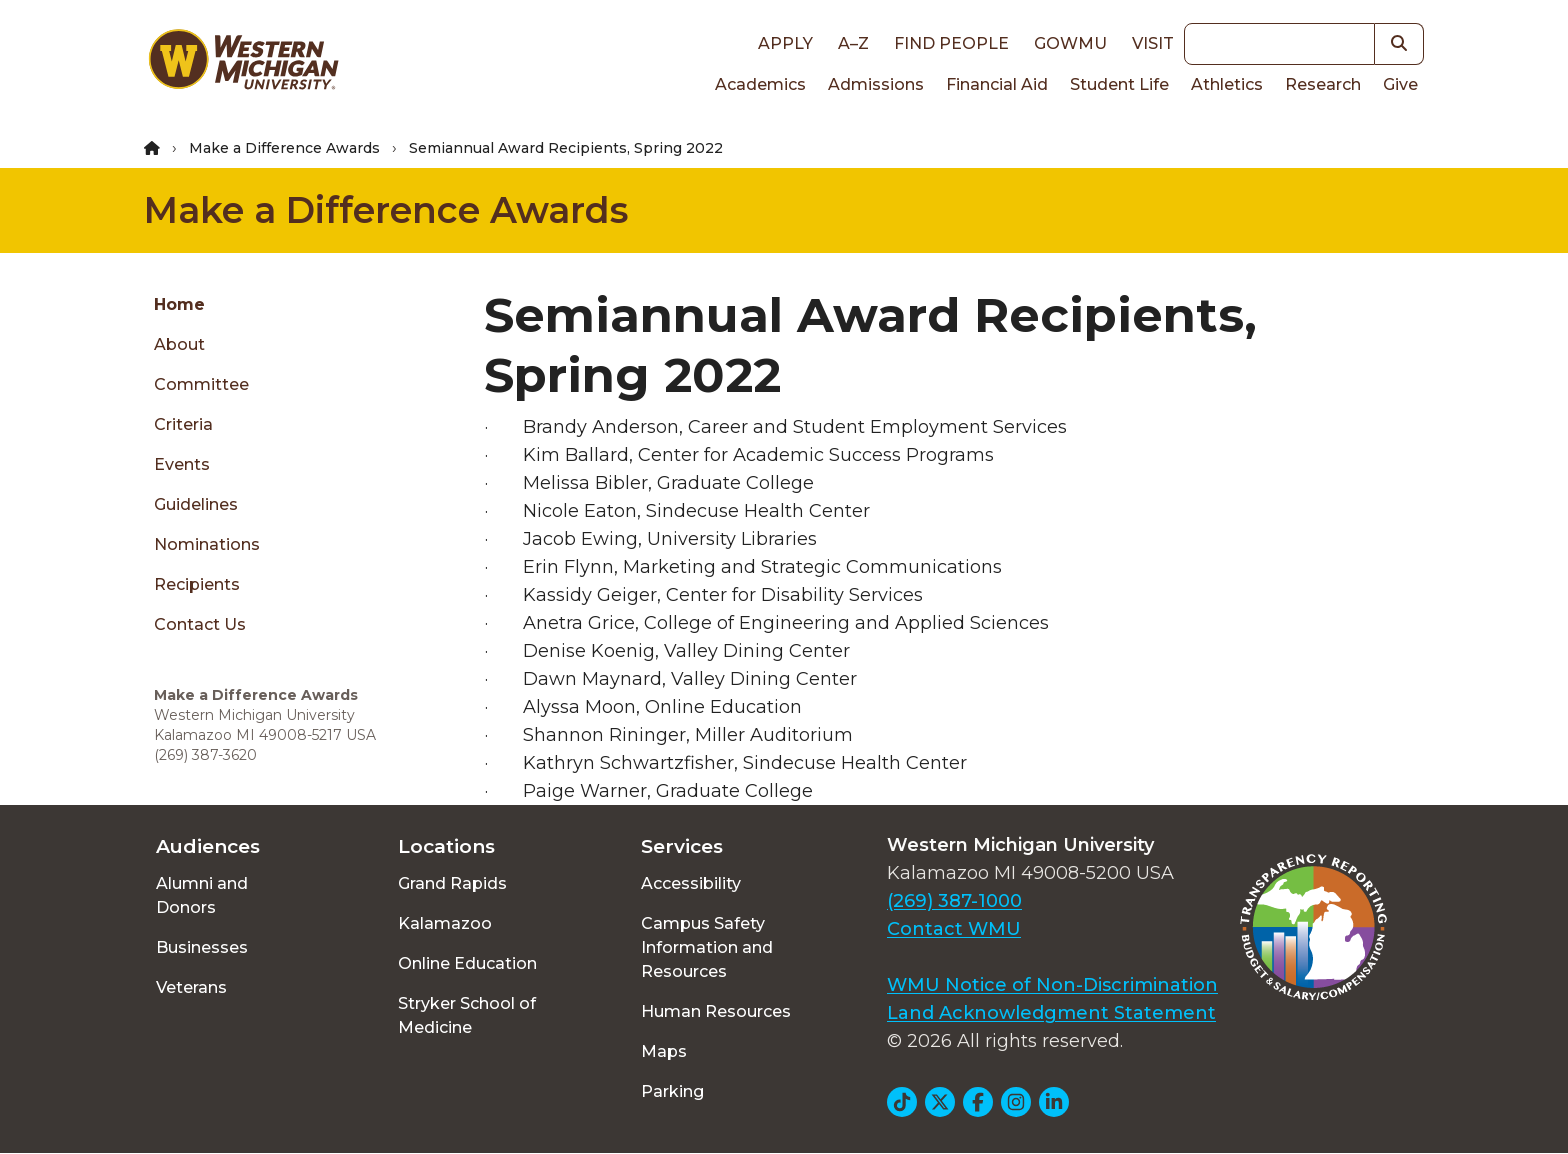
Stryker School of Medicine (467, 1015)
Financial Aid (997, 84)
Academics (760, 84)
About (179, 344)
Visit (1153, 43)
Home (179, 304)
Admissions (876, 84)
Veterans (191, 987)
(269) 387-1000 (954, 901)
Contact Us (200, 624)
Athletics (1227, 84)
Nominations (207, 544)
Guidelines (196, 504)
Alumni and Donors (202, 895)
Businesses (202, 947)
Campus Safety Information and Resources (707, 947)
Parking (672, 1091)
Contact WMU (954, 929)
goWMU (1070, 43)
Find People (951, 43)
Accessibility (691, 883)
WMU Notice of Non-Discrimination (1052, 985)
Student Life (1119, 84)
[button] (1399, 44)
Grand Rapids (452, 883)
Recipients (197, 584)
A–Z (853, 43)
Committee (201, 384)
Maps (664, 1051)
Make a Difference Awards (284, 148)
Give (1400, 84)
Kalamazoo (445, 923)
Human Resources (716, 1011)
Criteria (183, 424)
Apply (785, 43)
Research (1323, 84)
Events (182, 464)
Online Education (467, 963)
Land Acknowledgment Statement (1051, 1013)
